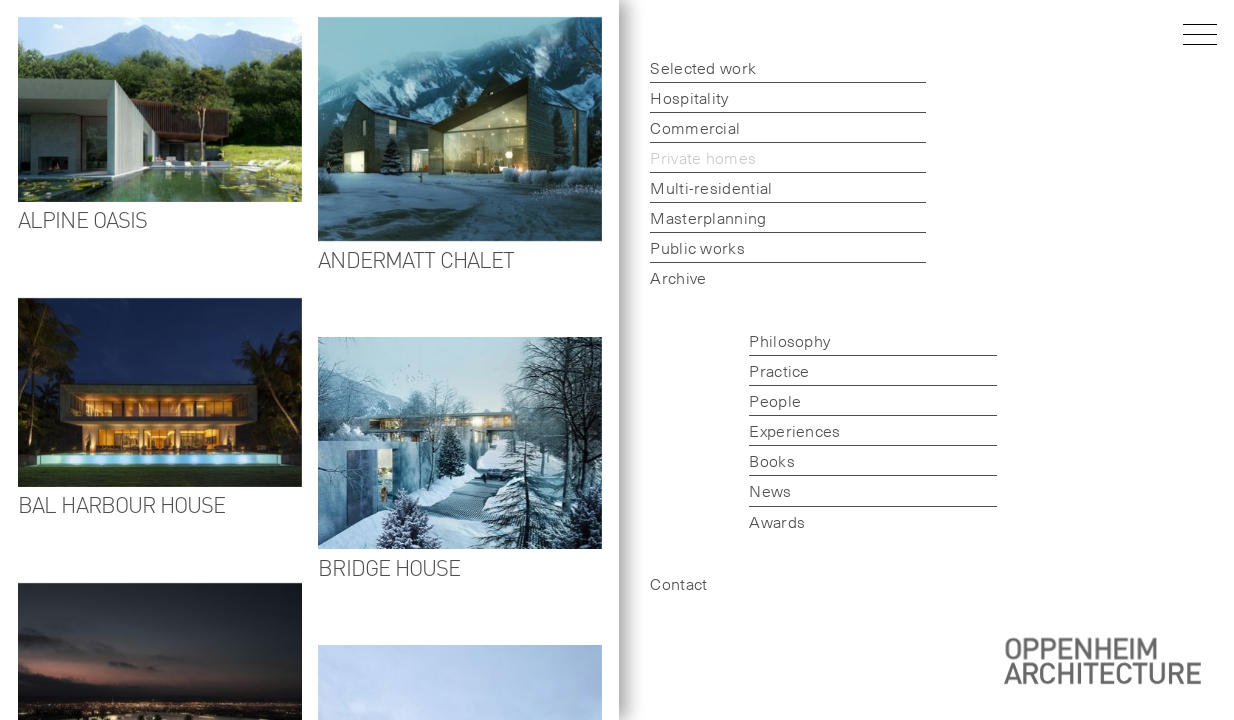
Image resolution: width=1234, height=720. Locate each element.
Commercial (695, 127)
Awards (777, 521)
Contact (678, 583)
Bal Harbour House (121, 503)
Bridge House (390, 566)
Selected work (703, 67)
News (770, 490)
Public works (697, 247)
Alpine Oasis (82, 218)
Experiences (794, 430)
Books (772, 460)
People (775, 400)
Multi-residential (711, 187)
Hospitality (689, 97)
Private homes (703, 157)
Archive (678, 277)
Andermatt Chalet (417, 258)
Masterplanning (708, 217)
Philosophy (789, 340)
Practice (779, 370)
